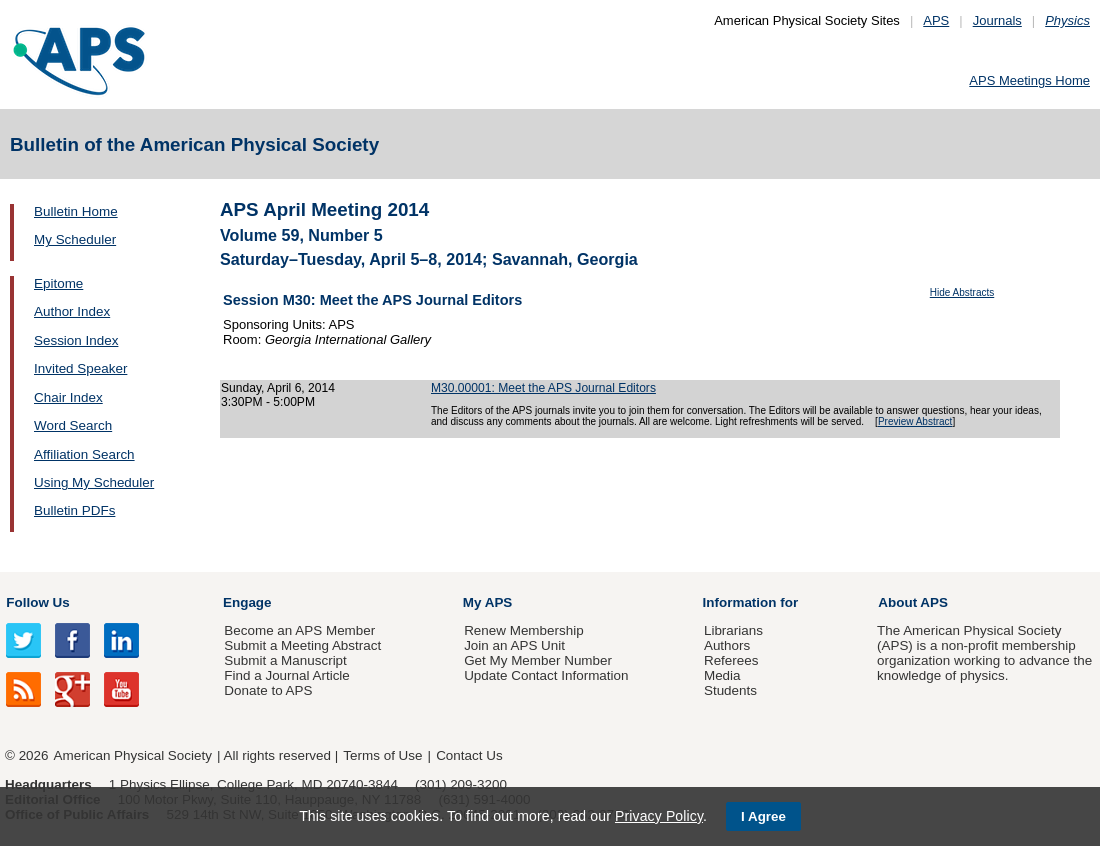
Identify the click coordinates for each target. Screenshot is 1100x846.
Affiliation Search (84, 454)
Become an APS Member (299, 630)
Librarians (733, 630)
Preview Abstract (915, 421)
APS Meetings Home (1029, 80)
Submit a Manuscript (285, 660)
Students (730, 690)
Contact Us (469, 755)
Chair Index (68, 397)
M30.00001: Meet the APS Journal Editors (543, 388)
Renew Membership (524, 630)
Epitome (58, 283)
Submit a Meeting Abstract (302, 645)
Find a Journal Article (286, 675)
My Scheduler (75, 239)
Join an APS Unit (514, 645)
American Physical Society (133, 755)
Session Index (76, 340)
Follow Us (37, 602)
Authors (727, 645)
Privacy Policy (659, 816)
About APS (913, 602)
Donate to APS (268, 690)
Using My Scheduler (94, 482)
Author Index (72, 311)
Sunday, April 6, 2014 (278, 388)
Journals (997, 20)
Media (722, 675)
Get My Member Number (538, 660)
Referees (731, 660)
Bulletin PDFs (74, 510)
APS (936, 20)
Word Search (73, 425)
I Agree (763, 816)
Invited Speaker (80, 368)
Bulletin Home (76, 211)
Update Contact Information (546, 675)
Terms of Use (382, 755)
